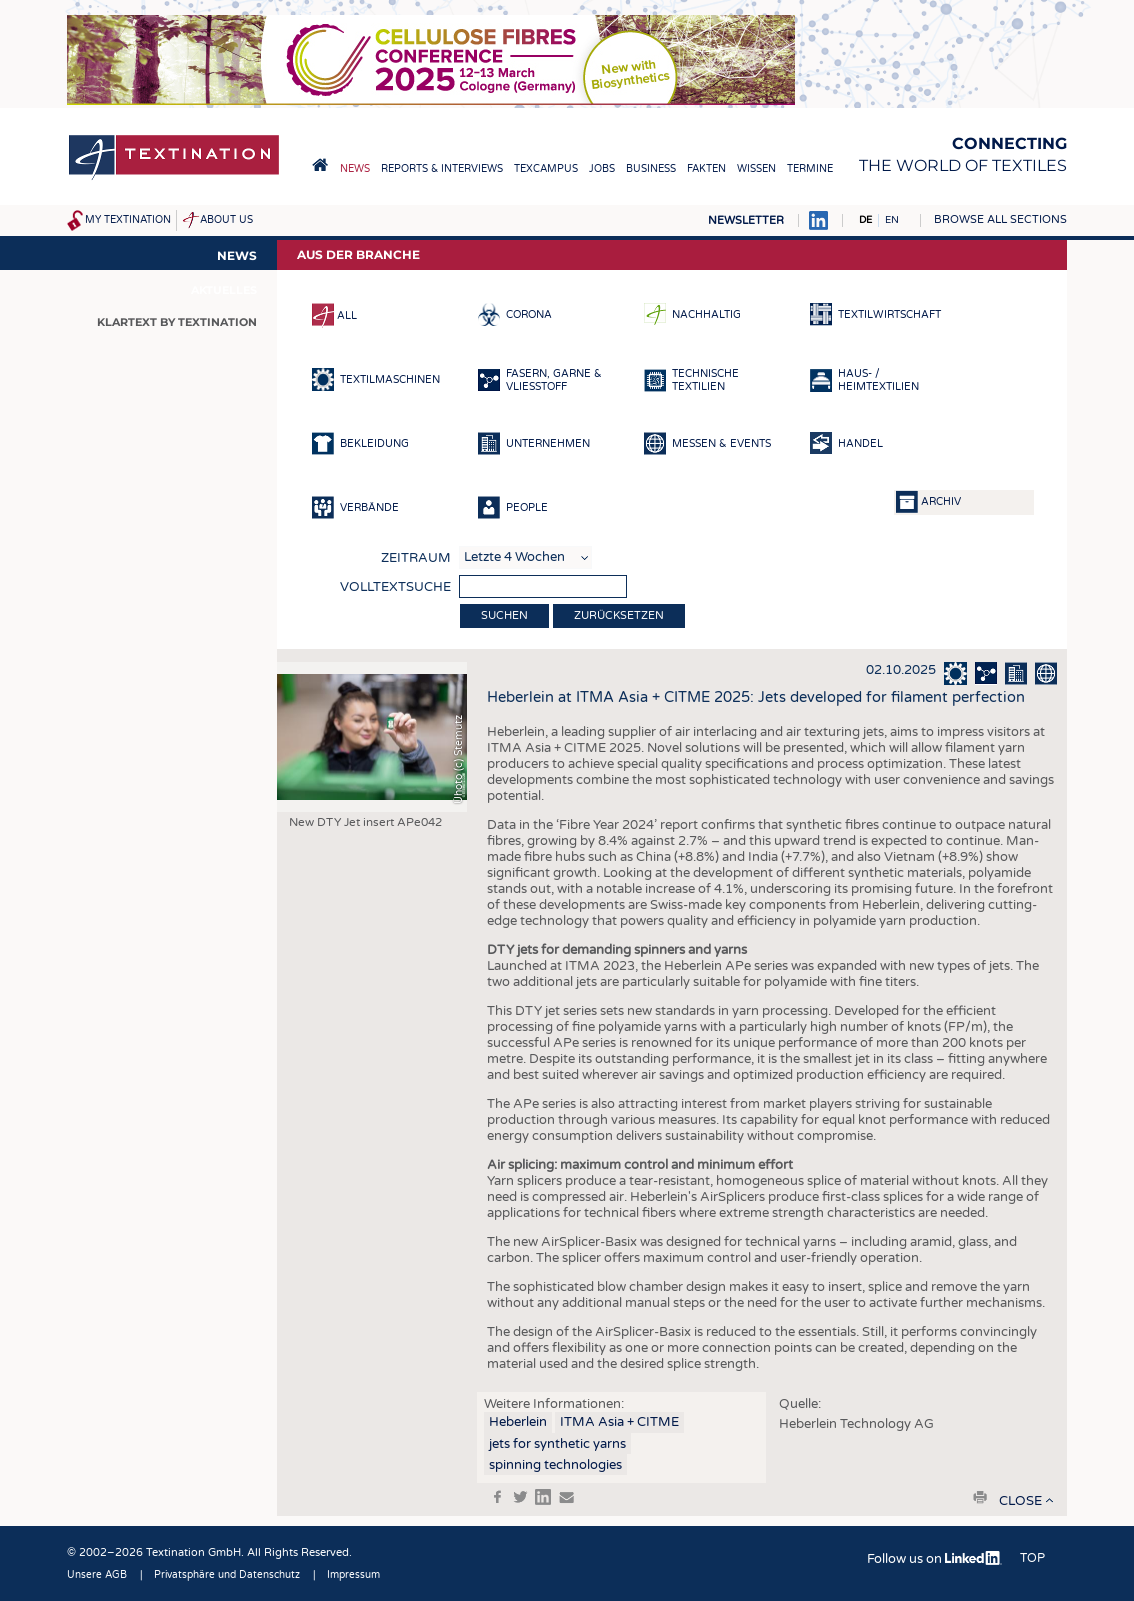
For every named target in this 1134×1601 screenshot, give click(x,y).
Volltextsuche (395, 587)
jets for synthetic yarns (557, 1444)
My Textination (128, 220)
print (980, 1497)
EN (892, 220)
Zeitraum (416, 558)
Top (1032, 1558)
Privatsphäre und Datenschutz (227, 1575)
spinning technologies (555, 1465)
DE (865, 220)
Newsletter (746, 220)
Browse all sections (1000, 219)
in (543, 1497)
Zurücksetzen (619, 615)
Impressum (353, 1575)
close (1020, 1501)
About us (226, 220)
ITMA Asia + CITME (619, 1422)
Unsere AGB (97, 1575)
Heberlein (518, 1422)
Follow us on (934, 1559)
